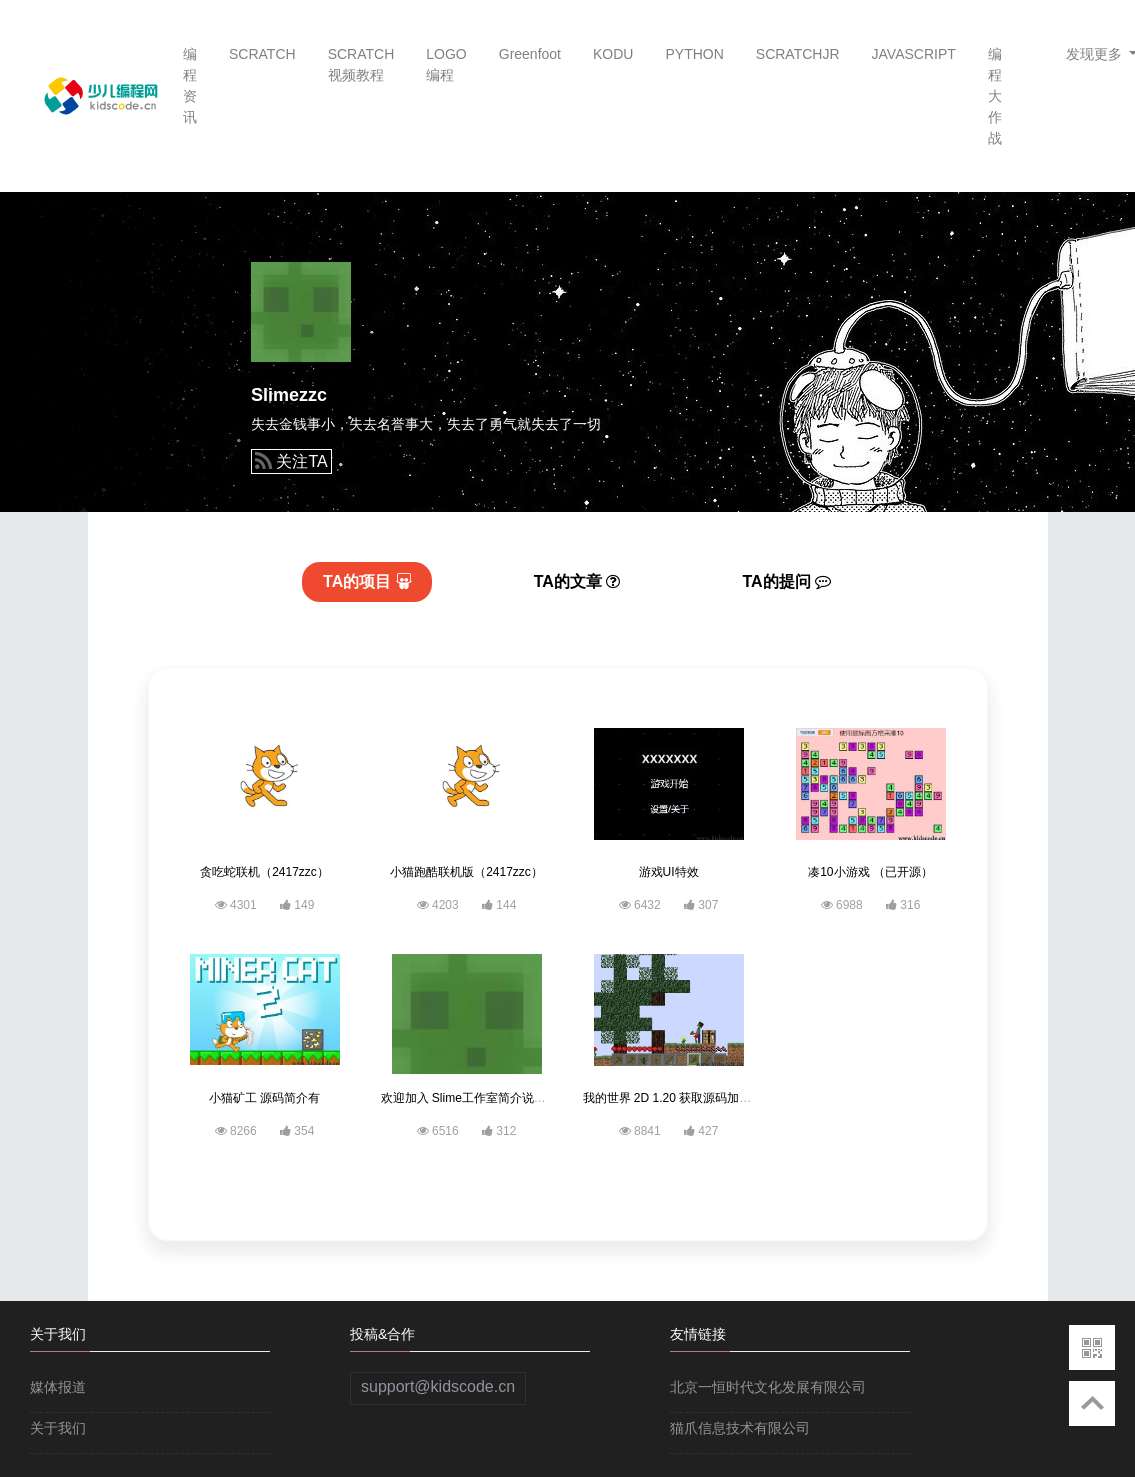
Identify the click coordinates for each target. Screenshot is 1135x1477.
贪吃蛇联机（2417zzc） (264, 872)
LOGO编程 (446, 64)
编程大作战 (995, 96)
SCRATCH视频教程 (361, 64)
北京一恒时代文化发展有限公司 (768, 1387)
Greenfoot (530, 54)
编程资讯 (190, 85)
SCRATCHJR (798, 54)
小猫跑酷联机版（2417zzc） (466, 872)
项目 (367, 581)
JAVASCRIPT (914, 54)
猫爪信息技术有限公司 (740, 1428)
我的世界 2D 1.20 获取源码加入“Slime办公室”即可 (716, 1098)
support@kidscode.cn (438, 1386)
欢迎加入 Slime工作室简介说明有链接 (481, 1098)
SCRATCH (262, 54)
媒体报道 (58, 1387)
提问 (787, 581)
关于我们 (58, 1428)
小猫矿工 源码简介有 (264, 1098)
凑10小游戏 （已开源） (870, 872)
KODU (613, 54)
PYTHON (694, 54)
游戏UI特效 (669, 872)
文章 (577, 581)
